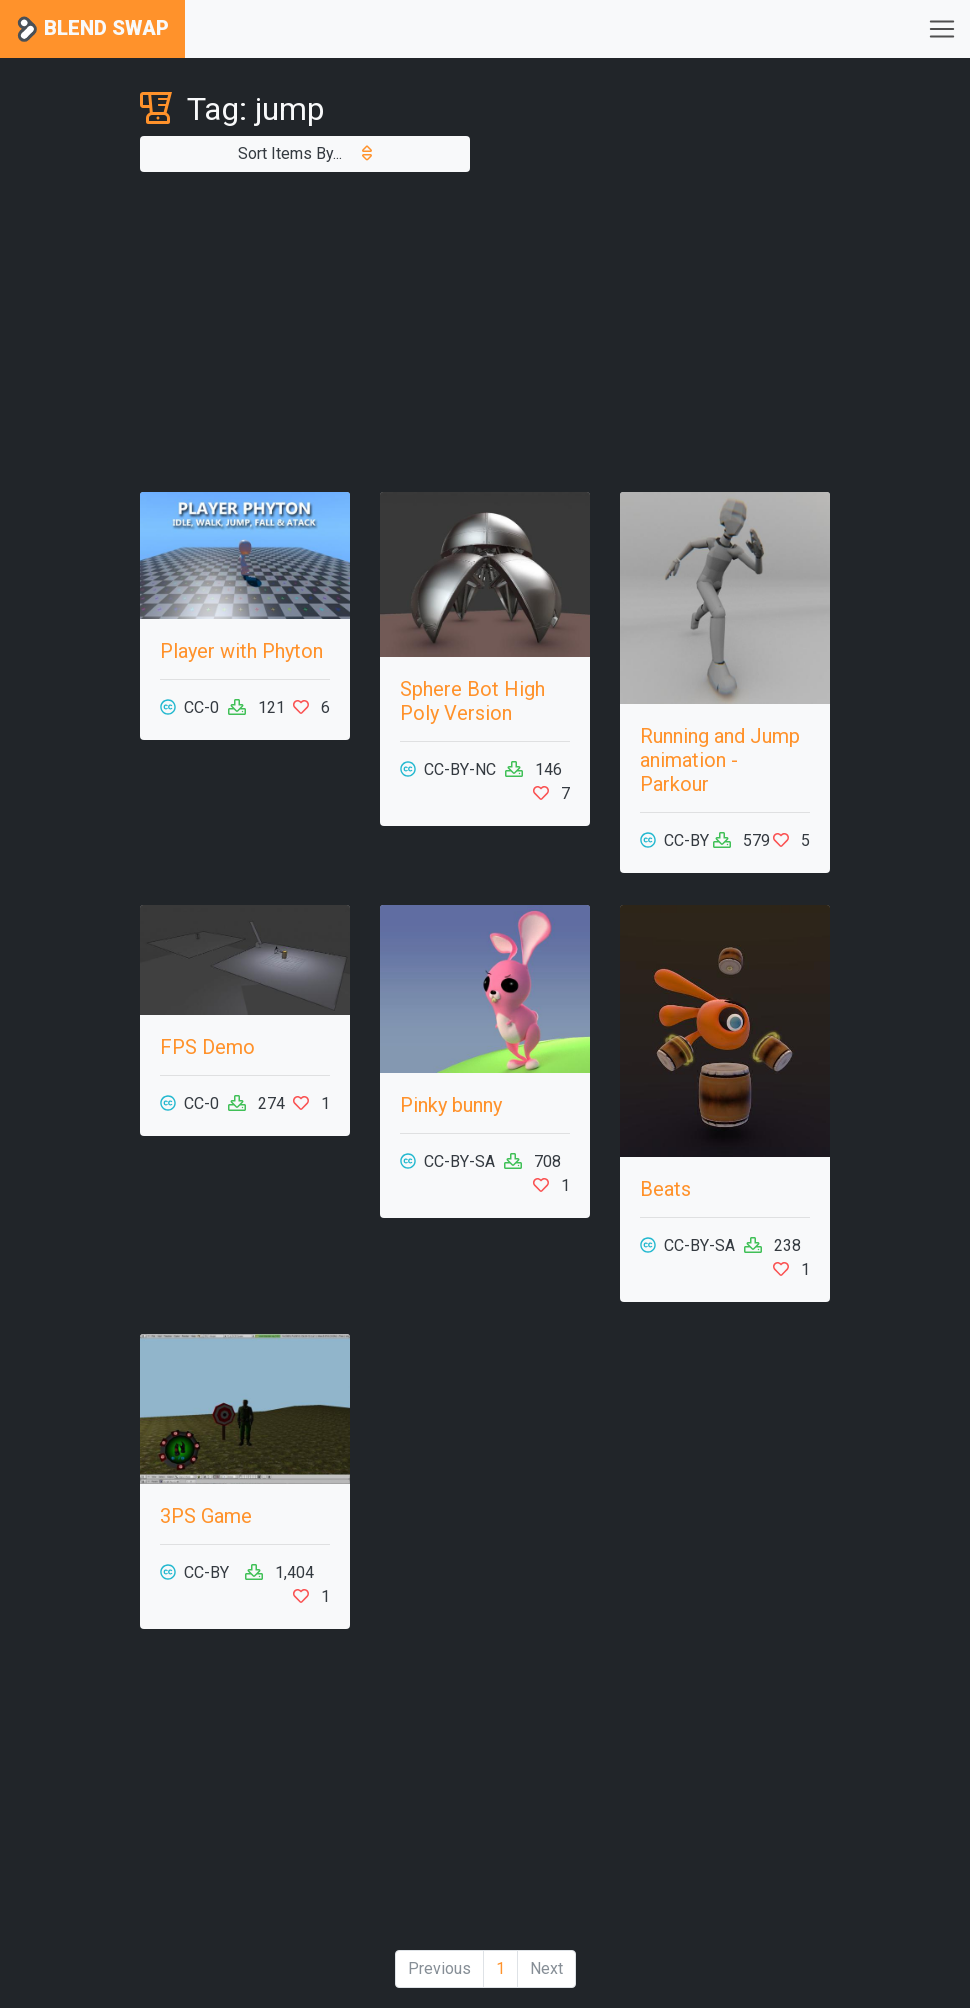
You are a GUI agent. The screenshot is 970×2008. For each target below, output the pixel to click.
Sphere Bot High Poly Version (472, 701)
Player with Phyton (241, 651)
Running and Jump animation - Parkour (720, 760)
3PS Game (206, 1516)
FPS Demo (207, 1047)
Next (546, 1968)
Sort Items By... (305, 153)
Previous (439, 1968)
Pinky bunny (451, 1105)
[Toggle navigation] (942, 29)
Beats (665, 1189)
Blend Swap (92, 29)
